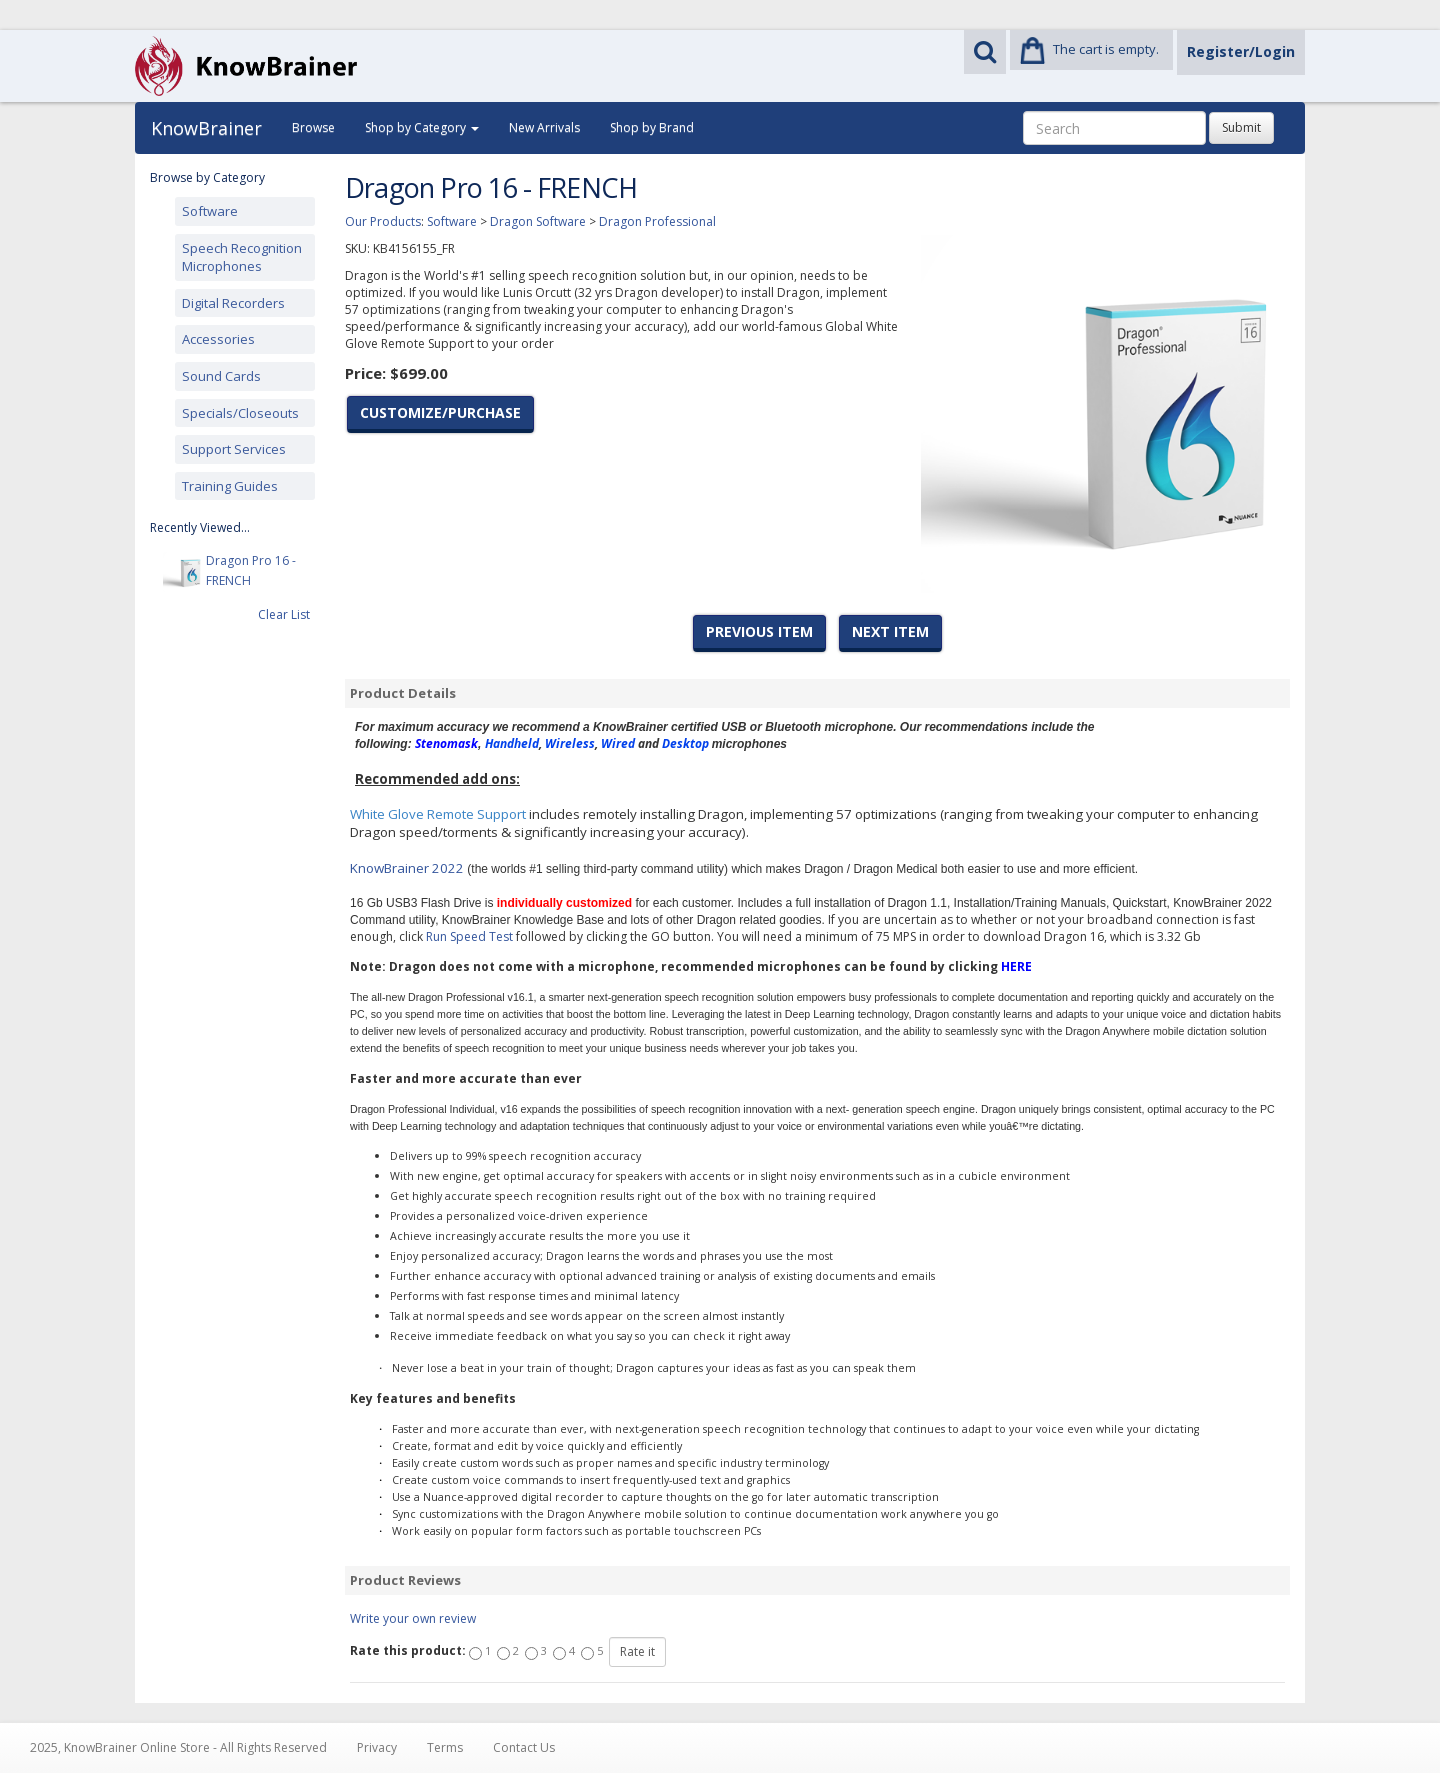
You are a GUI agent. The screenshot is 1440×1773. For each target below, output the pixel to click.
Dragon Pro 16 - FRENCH (251, 572)
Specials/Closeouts (240, 413)
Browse (313, 127)
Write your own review (413, 1618)
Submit (1241, 127)
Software (210, 211)
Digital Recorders (233, 303)
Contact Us (524, 1747)
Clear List (284, 614)
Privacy (377, 1747)
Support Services (234, 449)
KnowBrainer (206, 128)
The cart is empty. (1106, 49)
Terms (445, 1747)
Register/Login (1241, 51)
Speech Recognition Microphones (242, 257)
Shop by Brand (652, 127)
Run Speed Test (469, 936)
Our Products (383, 221)
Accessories (218, 339)
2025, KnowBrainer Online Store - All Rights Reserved (178, 1747)
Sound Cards (221, 376)
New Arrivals (544, 127)
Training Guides (230, 486)
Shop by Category (422, 127)
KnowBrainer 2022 (407, 868)
